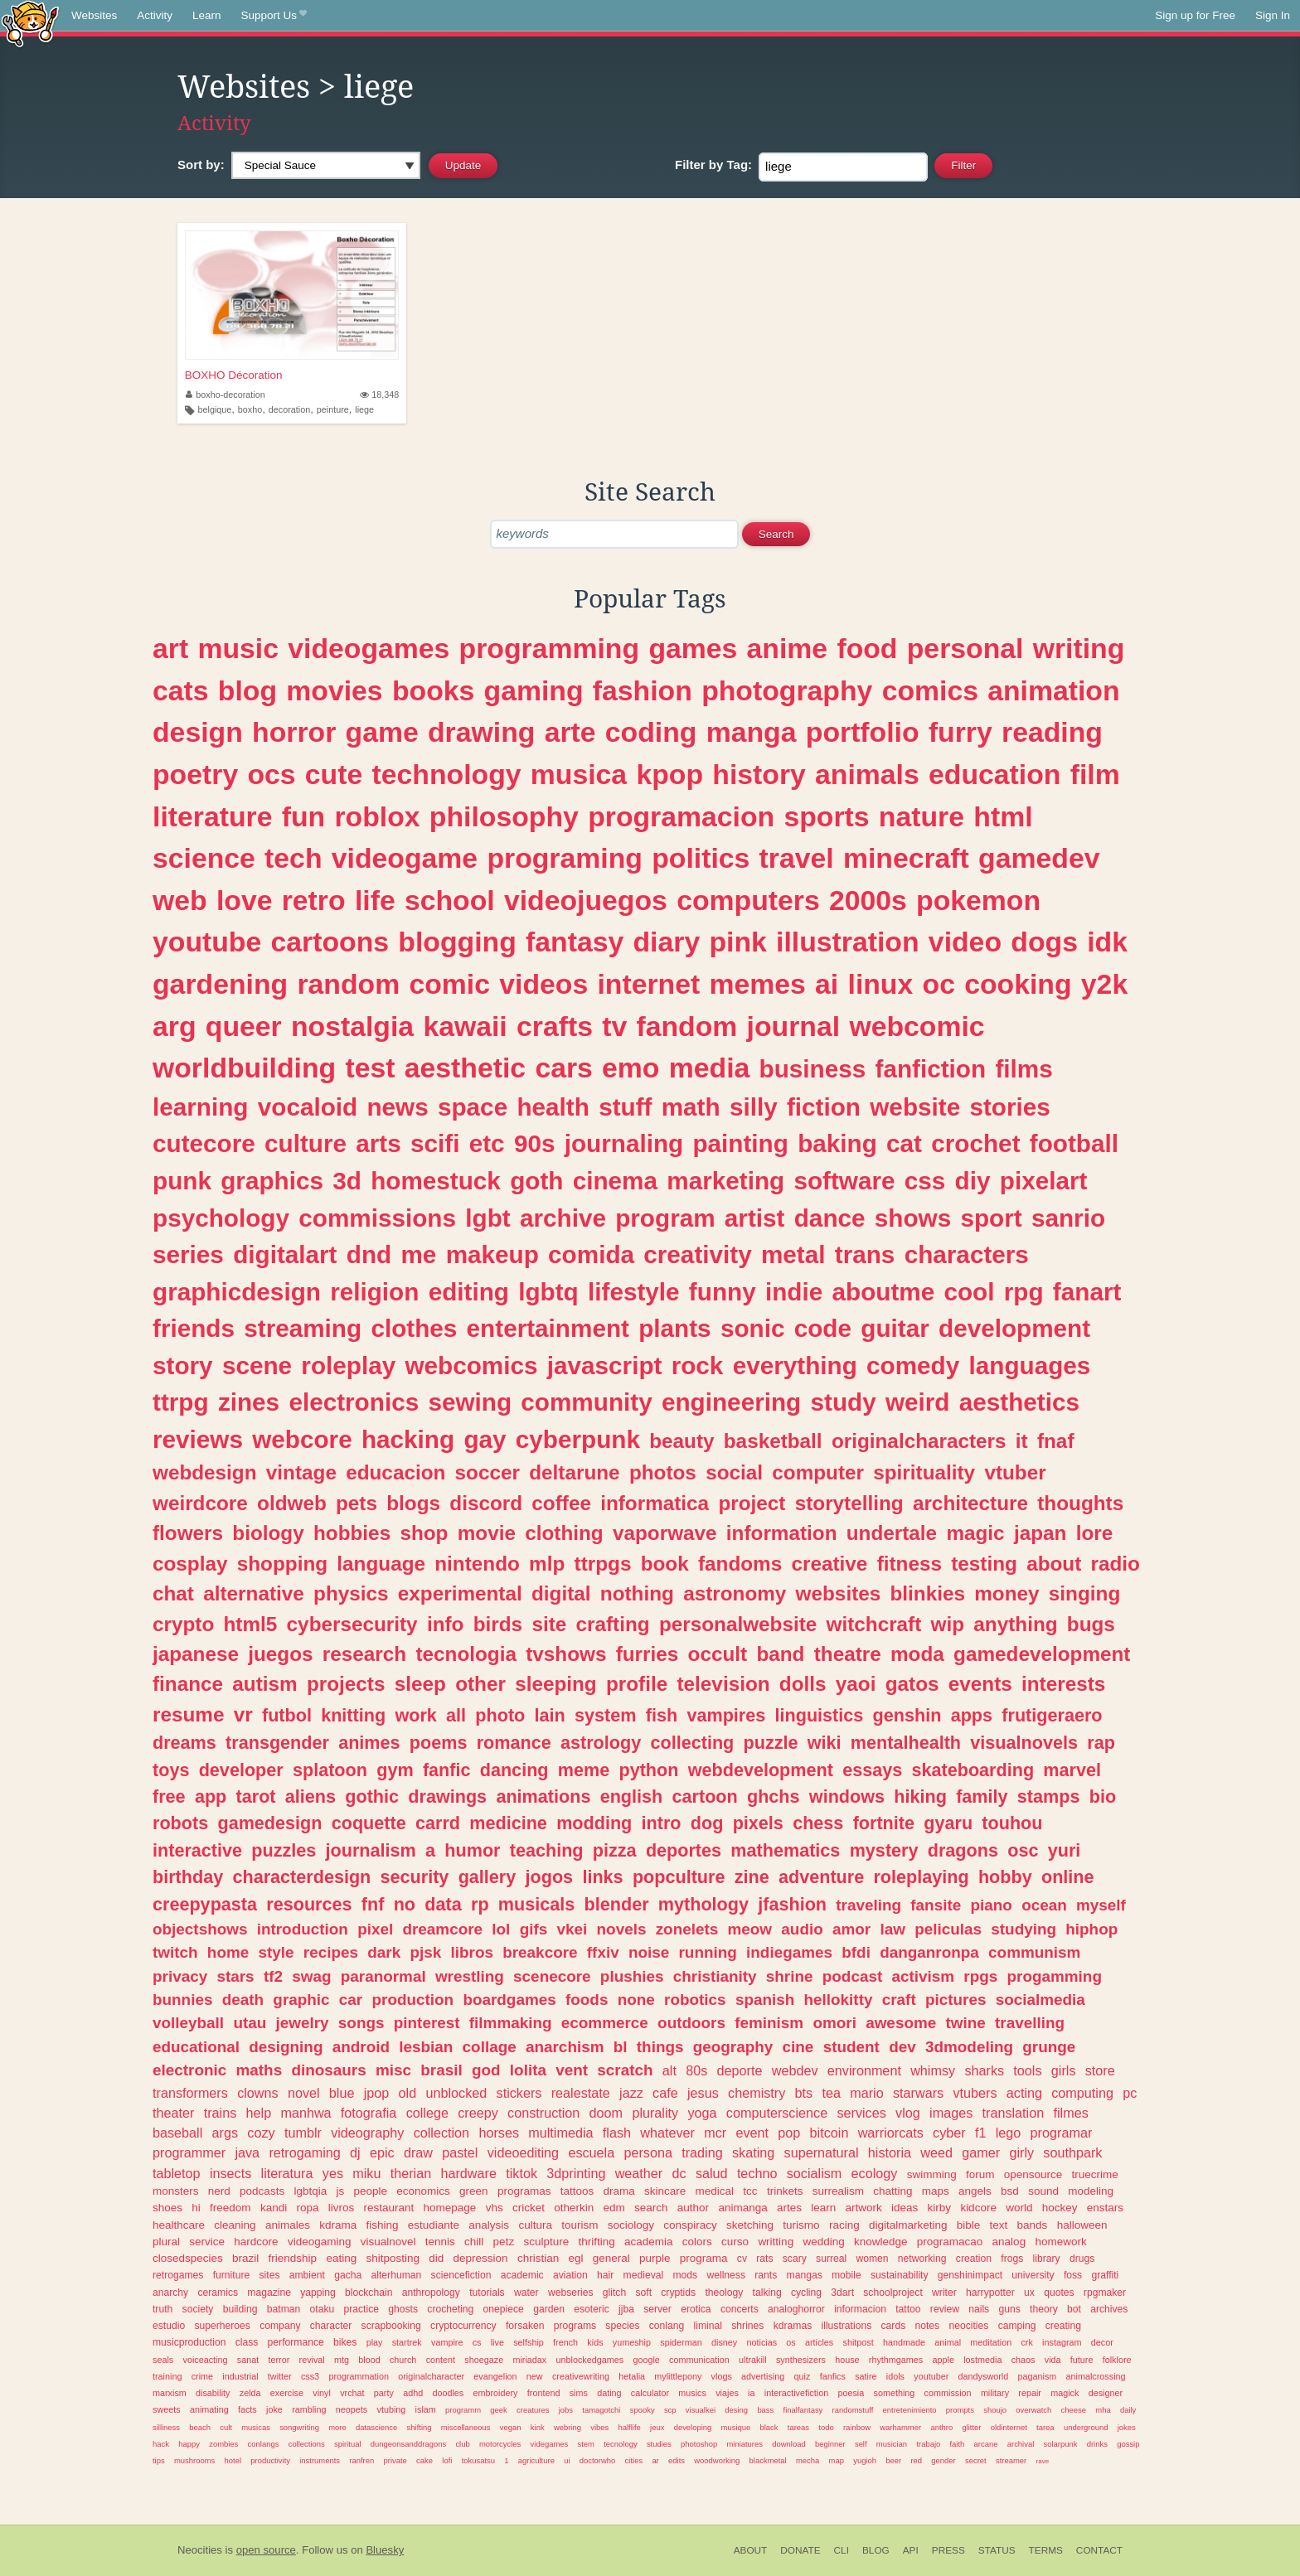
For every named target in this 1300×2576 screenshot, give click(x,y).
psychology (221, 1218)
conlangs (263, 2443)
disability (213, 2393)
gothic (372, 1796)
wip (948, 1624)
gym (394, 1770)
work (415, 1715)
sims (579, 2393)
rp (480, 1904)
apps (971, 1715)
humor (472, 1850)
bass (765, 2409)
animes (369, 1742)
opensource (1033, 2174)
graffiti (1104, 2275)
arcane (986, 2443)
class (247, 2342)
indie (793, 1291)
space (472, 1107)
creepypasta (205, 1904)
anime (787, 648)
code (822, 1328)
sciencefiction (461, 2275)
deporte (740, 2070)
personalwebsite (738, 1624)
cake (424, 2460)
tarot (256, 1796)
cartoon (705, 1796)
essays (872, 1770)
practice (361, 2309)
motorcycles (500, 2443)
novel (304, 2092)
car (350, 1999)
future (1082, 2360)
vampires (725, 1715)
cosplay (190, 1563)
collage (490, 2046)
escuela (591, 2152)
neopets (351, 2409)
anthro (941, 2427)
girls (1063, 2070)
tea (831, 2092)
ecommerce (604, 2022)
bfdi (856, 1952)
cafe (665, 2092)
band (780, 1654)
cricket (528, 2207)
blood (369, 2360)
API (911, 2550)
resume (188, 1714)
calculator (650, 2393)
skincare (665, 2191)
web (180, 900)
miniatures (744, 2443)
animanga (742, 2207)
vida (1053, 2360)
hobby (1005, 1877)
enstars (1105, 2207)
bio (1102, 1796)
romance (514, 1742)
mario (866, 2092)
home (228, 1952)
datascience (376, 2427)
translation (1013, 2112)
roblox (377, 816)
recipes (330, 1952)
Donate (800, 2550)
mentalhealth (906, 1742)
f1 (981, 2132)
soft (643, 2292)
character (331, 2325)
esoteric (591, 2309)
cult (226, 2427)
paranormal (383, 1976)
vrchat (352, 2393)
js (340, 2191)
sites (269, 2275)
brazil (245, 2258)
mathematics (785, 1850)
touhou (1012, 1823)
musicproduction (189, 2342)
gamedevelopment (1041, 1654)
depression (481, 2258)
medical (715, 2191)
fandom (686, 1026)
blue (342, 2092)
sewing (470, 1402)
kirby (940, 2207)
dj (355, 2152)
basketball (773, 1441)
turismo (801, 2225)
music (238, 648)
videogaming (320, 2241)
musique (736, 2427)
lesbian (426, 2046)
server (657, 2309)
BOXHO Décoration (234, 375)
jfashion (792, 1904)
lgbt (487, 1218)
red (916, 2460)
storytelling (849, 1503)
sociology (631, 2225)
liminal (708, 2325)
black (769, 2427)
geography (733, 2046)
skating (753, 2152)
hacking (407, 1439)
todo (825, 2427)
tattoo (907, 2309)
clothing (564, 1533)
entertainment (548, 1328)
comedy (912, 1365)
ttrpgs (603, 1563)
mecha (807, 2460)
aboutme (883, 1291)
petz (504, 2241)
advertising (762, 2376)
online (1067, 1877)
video (965, 941)
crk (1026, 2342)
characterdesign (301, 1877)
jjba (626, 2309)
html (1002, 816)
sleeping (556, 1684)
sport (990, 1218)
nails (978, 2309)
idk (1107, 941)
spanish (764, 1999)
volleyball (188, 2022)
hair (605, 2275)
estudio (169, 2325)
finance (188, 1684)
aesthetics (1019, 1402)
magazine (269, 2292)
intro (662, 1823)
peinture (333, 409)
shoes (167, 2207)
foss (1073, 2275)
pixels (758, 1823)
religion (374, 1291)
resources (309, 1904)
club (462, 2443)
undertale (891, 1533)
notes (926, 2325)
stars (235, 1976)
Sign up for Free (1195, 15)
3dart (842, 2292)
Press (948, 2550)
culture (305, 1143)
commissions (377, 1218)
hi (196, 2207)
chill (473, 2241)
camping (1017, 2325)
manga (751, 732)
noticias (761, 2342)
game (382, 732)
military (995, 2393)
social (734, 1472)
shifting (419, 2427)
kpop (669, 774)
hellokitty (838, 1999)
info (445, 1624)
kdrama (338, 2225)
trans (865, 1254)
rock (698, 1365)
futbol (287, 1715)
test (370, 1067)
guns (1009, 2309)
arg (174, 1026)
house (847, 2360)
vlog (907, 2112)
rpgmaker (1105, 2292)
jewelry (302, 2022)
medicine (508, 1823)
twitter (280, 2376)
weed (936, 2152)
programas (524, 2191)
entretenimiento (910, 2409)
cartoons (330, 941)
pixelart (1044, 1180)
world (1019, 2207)
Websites (94, 15)
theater (173, 2112)
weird (917, 1402)
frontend (543, 2393)
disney (724, 2342)
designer (1106, 2393)
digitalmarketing (908, 2225)
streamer (1011, 2460)
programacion (681, 816)
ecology (874, 2173)
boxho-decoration (225, 394)
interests (1063, 1684)
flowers (188, 1533)
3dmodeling (969, 2046)
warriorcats (891, 2132)
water (526, 2292)
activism (922, 1976)
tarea (1045, 2427)
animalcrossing (1096, 2376)
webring (567, 2427)
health (553, 1107)
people (370, 2191)
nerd (219, 2191)
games (692, 648)
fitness (909, 1563)
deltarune (574, 1472)
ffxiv (603, 1952)
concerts (739, 2309)
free (169, 1796)
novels (622, 1929)
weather (639, 2173)
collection (442, 2132)
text (999, 2225)
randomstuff (853, 2409)
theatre (847, 1654)
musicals (536, 1904)
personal (965, 648)
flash (617, 2132)
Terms (1046, 2550)
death (243, 1999)
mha (1102, 2409)
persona (647, 2152)
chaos (1023, 2360)
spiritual (347, 2443)
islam (425, 2409)
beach (200, 2427)
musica (579, 774)
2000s (868, 900)
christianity (715, 1976)
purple (655, 2258)
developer (241, 1770)
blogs (413, 1503)
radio (1115, 1563)
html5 (251, 1624)
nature (921, 816)
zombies (223, 2443)
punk (182, 1180)
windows (847, 1796)
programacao (950, 2241)
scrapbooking (391, 2325)
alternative (253, 1593)
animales (287, 2225)
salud (712, 2173)
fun (303, 816)
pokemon (978, 900)
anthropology (431, 2292)
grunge (1048, 2046)
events (980, 1684)
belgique (215, 409)
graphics (272, 1180)
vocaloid (307, 1107)
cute (333, 774)
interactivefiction (796, 2393)
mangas (804, 2275)
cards (893, 2325)
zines (248, 1402)
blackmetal (768, 2460)
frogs (1012, 2258)
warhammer (900, 2427)
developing (693, 2427)
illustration (847, 941)
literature (212, 816)
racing (844, 2225)
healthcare (179, 2225)
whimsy (932, 2070)
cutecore (204, 1143)
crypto (183, 1624)
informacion (860, 2309)
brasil (441, 2070)
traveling (868, 1905)
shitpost (857, 2342)
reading (1052, 732)
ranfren (361, 2460)
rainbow (857, 2427)
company (280, 2325)
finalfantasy (803, 2409)
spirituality (924, 1472)
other (480, 1684)
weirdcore (200, 1503)
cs (477, 2342)
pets (356, 1503)
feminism (769, 2022)
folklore (1117, 2360)
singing (1084, 1593)
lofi (447, 2460)
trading (702, 2152)
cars (563, 1067)
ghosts (403, 2309)
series (188, 1254)
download (788, 2443)
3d (346, 1180)
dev (902, 2046)
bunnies (182, 1999)
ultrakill (753, 2360)
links (602, 1877)
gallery (487, 1877)
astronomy (734, 1593)
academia (648, 2241)
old (408, 2092)
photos (662, 1472)
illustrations (847, 2325)
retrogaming (304, 2152)
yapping (318, 2292)
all (456, 1715)
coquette (369, 1823)
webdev (795, 2070)
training (167, 2376)
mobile (846, 2275)
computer (818, 1472)
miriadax (529, 2360)
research (364, 1654)
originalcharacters (919, 1441)
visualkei (700, 2409)
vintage (301, 1472)
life (375, 900)
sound (1043, 2191)
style (276, 1952)
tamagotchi (601, 2409)
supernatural (821, 2152)
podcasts (262, 2191)
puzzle (771, 1742)
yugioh (864, 2460)
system (605, 1715)
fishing (382, 2225)
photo (500, 1715)
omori (834, 2022)
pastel (460, 2152)
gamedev (1038, 858)
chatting (892, 2191)
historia (889, 2152)
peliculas (948, 1929)
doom (606, 2112)
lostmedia (982, 2360)
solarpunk (1061, 2443)
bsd (1010, 2191)
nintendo (477, 1563)
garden (549, 2309)
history (759, 774)
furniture (231, 2275)
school (450, 900)
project (751, 1503)
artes (789, 2207)
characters (967, 1254)
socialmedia (1040, 1999)
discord (485, 1503)
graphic (301, 1999)
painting (740, 1143)
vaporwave (665, 1533)
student (851, 2046)
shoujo (995, 2409)
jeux (657, 2427)
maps (935, 2191)
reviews (198, 1439)
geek (498, 2409)
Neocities (199, 2550)
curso (735, 2241)
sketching (750, 2225)
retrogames (178, 2275)
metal (793, 1254)
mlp (547, 1563)
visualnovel (388, 2241)
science (204, 858)
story (183, 1365)
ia (751, 2393)
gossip (1128, 2443)
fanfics (833, 2376)
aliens (310, 1796)
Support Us (274, 15)
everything (795, 1365)
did (436, 2258)
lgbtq (548, 1291)
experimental (460, 1593)
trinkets (785, 2191)
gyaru (948, 1823)
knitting (353, 1715)
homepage (450, 2207)
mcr (715, 2132)
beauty (681, 1441)
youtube (207, 941)
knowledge (881, 2241)
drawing (481, 732)
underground (1086, 2427)
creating (1063, 2325)
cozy (260, 2132)
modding (594, 1823)
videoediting (523, 2152)
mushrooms (194, 2460)
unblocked (456, 2092)
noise (648, 1952)
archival (1021, 2443)
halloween (1082, 2225)
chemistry (756, 2092)
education (994, 774)
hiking (920, 1796)
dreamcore (442, 1929)
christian (538, 2258)
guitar (895, 1328)
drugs (1082, 2258)
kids (595, 2342)
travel (796, 858)
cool (968, 1291)
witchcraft (874, 1624)
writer (944, 2292)
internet (648, 984)
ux (1029, 2292)
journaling (624, 1143)
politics (700, 858)
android (361, 2046)
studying (1023, 1929)
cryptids (678, 2292)
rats (764, 2258)
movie (487, 1533)
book (665, 1563)
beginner (830, 2443)
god (486, 2070)
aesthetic (465, 1067)
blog (247, 690)
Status (997, 2550)
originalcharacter (431, 2376)
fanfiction (931, 1068)
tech (293, 858)
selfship (528, 2342)
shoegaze (483, 2360)
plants (674, 1328)
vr (243, 1714)
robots (180, 1823)
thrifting (596, 2241)
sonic (752, 1328)
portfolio (862, 732)
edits (676, 2460)
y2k (1104, 984)
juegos (280, 1654)
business (812, 1068)
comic (449, 984)
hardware (468, 2173)
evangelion (495, 2376)
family (981, 1796)
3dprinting (575, 2173)
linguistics (819, 1715)
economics (423, 2191)
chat (173, 1593)
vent (571, 2070)
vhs (494, 2207)
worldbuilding (244, 1067)
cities (634, 2460)
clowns (257, 2092)
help (259, 2112)
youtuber (931, 2376)
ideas (904, 2207)
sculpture (546, 2241)
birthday (188, 1877)
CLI (841, 2550)
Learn (206, 15)
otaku (322, 2309)
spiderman (680, 2342)
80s (696, 2070)
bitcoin (829, 2132)
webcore (302, 1439)
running (708, 1952)
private (394, 2460)
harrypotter (990, 2292)
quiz (802, 2376)
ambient (307, 2275)
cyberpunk (578, 1439)
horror (294, 732)
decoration (289, 409)
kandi (273, 2207)
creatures (533, 2409)
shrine (789, 1976)
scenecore (551, 1976)
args (225, 2132)
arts (378, 1143)
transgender (277, 1742)
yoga (701, 2112)
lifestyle (634, 1291)
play (374, 2342)
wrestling (469, 1976)
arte (570, 732)
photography (786, 690)
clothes (414, 1328)
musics (692, 2393)
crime (202, 2376)
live (497, 2342)
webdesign (205, 1472)
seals (163, 2360)
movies (334, 690)
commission (948, 2393)
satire (865, 2376)
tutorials (487, 2292)
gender (943, 2460)
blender (617, 1904)
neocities (968, 2325)
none (636, 1999)
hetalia (631, 2376)
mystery (884, 1850)
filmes (1070, 2112)
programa (704, 2258)
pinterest (427, 2022)
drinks (1097, 2443)
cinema (615, 1180)
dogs (1044, 941)
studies (659, 2443)
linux (881, 984)
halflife (629, 2427)
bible (969, 2225)
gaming (534, 690)
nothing (637, 1593)
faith (957, 2443)
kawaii (465, 1026)
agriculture (536, 2460)
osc (1022, 1850)
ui (567, 2460)
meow (750, 1929)
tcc (750, 2191)
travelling (1030, 2022)
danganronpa (929, 1952)
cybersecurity (352, 1624)
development (1014, 1328)
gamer (981, 2152)
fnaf (1055, 1441)
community (586, 1402)
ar (655, 2460)
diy (973, 1180)
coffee (561, 1503)
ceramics (217, 2292)
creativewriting (580, 2376)
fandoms (740, 1563)
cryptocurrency (463, 2325)
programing (565, 858)
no (404, 1904)
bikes (345, 2342)
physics (351, 1593)
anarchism (565, 2046)
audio (801, 1929)
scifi (434, 1143)
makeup (492, 1254)
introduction (302, 1929)
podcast (852, 1976)
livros (341, 2207)
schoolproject (893, 2292)
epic (382, 2152)
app (210, 1796)
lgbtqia (310, 2191)
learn (823, 2207)
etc (487, 1143)
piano (990, 1905)
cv (742, 2258)
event (752, 2132)
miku (366, 2173)
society (198, 2309)
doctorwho (598, 2460)
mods (684, 2275)
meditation (990, 2342)
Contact (1099, 2550)
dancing (514, 1770)
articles (819, 2342)
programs (575, 2325)
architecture (970, 1503)
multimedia (560, 2132)
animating (209, 2409)
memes (757, 984)
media (709, 1067)
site (548, 1624)
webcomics (471, 1365)
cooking (1017, 984)
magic (975, 1533)
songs (361, 2022)
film (1095, 774)
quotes (1059, 2292)
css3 (310, 2376)
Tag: (713, 164)
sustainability (900, 2275)
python (648, 1770)
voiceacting (204, 2360)
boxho (250, 409)
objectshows (200, 1929)
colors (697, 2241)
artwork (864, 2207)
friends (194, 1328)
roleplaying (920, 1877)
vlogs (721, 2376)
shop (424, 1533)
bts (804, 2092)
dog (707, 1823)
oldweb (292, 1503)
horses (498, 2132)
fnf (373, 1904)
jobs (566, 2409)
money (1006, 1593)
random (348, 984)
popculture (679, 1877)
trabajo (928, 2443)
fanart (1087, 1291)
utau (249, 2022)
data (442, 1904)
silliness (166, 2427)
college (427, 2112)
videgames (550, 2443)
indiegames (789, 1952)
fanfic (447, 1770)
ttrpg (181, 1402)
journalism (371, 1850)
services (861, 2112)
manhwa (305, 2112)
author (693, 2207)
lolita (528, 2070)
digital (561, 1593)
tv (614, 1026)
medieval (643, 2275)
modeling (1090, 2191)
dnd (369, 1254)
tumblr (303, 2132)
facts (247, 2409)
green (473, 2191)
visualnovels (1024, 1742)
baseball (177, 2132)
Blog (876, 2550)
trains (220, 2112)
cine (798, 2046)
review (944, 2309)
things (660, 2046)
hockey (1060, 2207)
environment (864, 2070)
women (872, 2258)
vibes (599, 2427)
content (440, 2360)
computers (748, 900)
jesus (703, 2092)
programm (463, 2409)
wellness (725, 2275)
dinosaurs (328, 2070)
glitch (614, 2292)
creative (830, 1563)
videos (543, 984)
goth (536, 1180)
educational (196, 2046)
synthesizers (801, 2360)
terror (278, 2360)
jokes (1127, 2427)
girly (1021, 2152)
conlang (667, 2325)
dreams (184, 1742)
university (1032, 2275)
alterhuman (396, 2275)
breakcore (539, 1952)
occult (718, 1654)
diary (666, 941)
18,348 (379, 394)
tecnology (620, 2443)
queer (244, 1026)
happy (189, 2443)
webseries (571, 2292)
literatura (287, 2173)
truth (162, 2309)
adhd (413, 2393)
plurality (655, 2112)
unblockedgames (590, 2360)
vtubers (975, 2092)
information (781, 1533)
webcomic (916, 1026)
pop (789, 2132)
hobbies (351, 1533)
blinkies (927, 1593)
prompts (960, 2409)
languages (1030, 1365)
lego (1008, 2132)
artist (755, 1218)
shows (913, 1218)
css (925, 1180)
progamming (1054, 1976)
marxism (170, 2393)
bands (1032, 2225)
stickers (519, 2092)
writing (1079, 648)
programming (549, 648)
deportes (683, 1850)
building (240, 2309)
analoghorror (796, 2309)
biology (267, 1533)
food (867, 648)
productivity (270, 2460)
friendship (293, 2258)
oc (939, 984)
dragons (963, 1850)
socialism (814, 2173)
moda (917, 1654)
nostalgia (352, 1026)
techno (757, 2173)
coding (651, 732)
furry (960, 732)
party (384, 2393)
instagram (1061, 2342)
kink (538, 2427)
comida (591, 1254)
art (170, 648)
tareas (798, 2427)
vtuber (1014, 1472)
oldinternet (1009, 2427)
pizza (615, 1850)
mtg (341, 2360)
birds (497, 1624)
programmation (358, 2376)
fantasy (574, 941)
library (1046, 2258)
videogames (368, 648)
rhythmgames (896, 2360)
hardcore (256, 2241)
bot (1074, 2309)
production (412, 1999)
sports (826, 816)
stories (1009, 1107)
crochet (975, 1143)
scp (670, 2409)
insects (230, 2173)
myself (1101, 1905)
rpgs (980, 1976)
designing (286, 2046)
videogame (405, 858)
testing (984, 1563)
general (611, 2258)
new (534, 2376)
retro (314, 900)
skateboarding (972, 1770)
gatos (912, 1684)
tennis (440, 2241)
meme (583, 1770)
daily (1128, 2409)
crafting (613, 1624)
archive (563, 1218)
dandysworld (983, 2376)
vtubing (390, 2409)
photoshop (699, 2443)
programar (1062, 2132)
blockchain (368, 2292)
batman (284, 2309)
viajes (727, 2393)
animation (1053, 690)
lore (1094, 1533)
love (244, 900)
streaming (302, 1328)
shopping (282, 1563)
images (951, 2112)
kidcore (978, 2207)
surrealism (838, 2191)
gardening (220, 984)
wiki (825, 1742)
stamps (1048, 1796)
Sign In (1272, 15)
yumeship (632, 2342)
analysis (488, 2225)
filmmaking (510, 2022)
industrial (240, 2376)
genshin (907, 1715)
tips (159, 2460)
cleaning (234, 2225)
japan (1040, 1533)
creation (974, 2258)
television (723, 1684)
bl (621, 2046)
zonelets (687, 1929)
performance (296, 2342)
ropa (307, 2207)
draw (418, 2152)
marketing (725, 1180)
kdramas (793, 2325)
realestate (580, 2092)
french (565, 2342)
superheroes (222, 2325)
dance (830, 1218)
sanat (248, 2360)
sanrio (1068, 1218)
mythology (703, 1904)
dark (383, 1952)
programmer (189, 2152)
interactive (197, 1850)
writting (775, 2241)
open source (266, 2550)
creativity (697, 1254)
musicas (255, 2427)
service (207, 2241)
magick (1064, 2393)
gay (484, 1439)
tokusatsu (478, 2460)
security (415, 1877)
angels (975, 2191)
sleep (420, 1684)
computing (1082, 2092)
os (790, 2342)
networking (922, 2258)
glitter (971, 2427)
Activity (154, 15)
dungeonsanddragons (408, 2443)
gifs (534, 1929)
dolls (803, 1684)
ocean (1044, 1905)
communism (1034, 1952)
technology (446, 774)
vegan (510, 2427)
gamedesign (269, 1823)
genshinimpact (970, 2275)
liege (364, 409)
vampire (447, 2342)
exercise (286, 2393)
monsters (176, 2191)
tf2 (273, 1976)
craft (899, 1999)
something (894, 2393)
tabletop (177, 2173)
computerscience (776, 2112)
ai (826, 984)
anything (1015, 1624)
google (646, 2360)
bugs (1091, 1624)
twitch (175, 1952)
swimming (932, 2174)
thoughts (1080, 1503)
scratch (624, 2070)
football (1074, 1143)
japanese (196, 1654)
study (843, 1402)
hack (161, 2443)
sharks (984, 2070)
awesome (901, 2022)
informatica (654, 1503)
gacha (347, 2275)
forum (980, 2174)
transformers (190, 2092)
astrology (600, 1742)
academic (522, 2275)
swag (311, 1976)
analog (1009, 2241)
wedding (823, 2241)
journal (794, 1026)
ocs (271, 774)
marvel (1072, 1770)
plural (166, 2241)
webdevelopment (760, 1770)
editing (469, 1291)
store (1100, 2070)
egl (575, 2258)
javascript (604, 1365)
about (1053, 1563)
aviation (570, 2275)
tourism (579, 2225)
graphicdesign (237, 1291)
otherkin (574, 2207)
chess (818, 1823)
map (836, 2460)
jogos (550, 1877)
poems (439, 1742)
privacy (180, 1976)
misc (393, 2070)
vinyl (322, 2393)
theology (724, 2292)
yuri (1064, 1850)
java (247, 2152)
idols (895, 2376)
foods (586, 1999)
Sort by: (201, 164)
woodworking (717, 2460)
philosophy (504, 816)
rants (765, 2275)
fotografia (369, 2112)
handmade (904, 2342)
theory (1044, 2309)
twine (966, 2022)
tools (1027, 2070)
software (844, 1180)
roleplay (348, 1365)
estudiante (433, 2225)
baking (837, 1143)
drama (618, 2191)
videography (367, 2132)
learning (200, 1107)
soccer (487, 1472)
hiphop (1091, 1929)
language (381, 1563)
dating (609, 2393)
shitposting (393, 2258)
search (651, 2207)
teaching (547, 1850)
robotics (695, 1999)
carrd (437, 1823)
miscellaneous (466, 2427)
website (915, 1107)
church (403, 2360)
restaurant (389, 2207)
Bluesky (385, 2550)
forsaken (525, 2325)
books (433, 690)
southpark (1072, 2152)
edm (614, 2207)
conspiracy (690, 2225)
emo (630, 1067)
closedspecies (188, 2258)
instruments (319, 2460)
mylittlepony (677, 2376)
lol (501, 1929)
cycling (806, 2292)
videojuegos (585, 900)
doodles (447, 2393)
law (892, 1929)
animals (867, 774)
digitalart (285, 1254)
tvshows (566, 1654)
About (751, 2550)
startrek (407, 2342)
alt (669, 2070)
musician (891, 2443)
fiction (824, 1107)
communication (699, 2360)
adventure (821, 1877)
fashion (642, 690)
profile (636, 1684)
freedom (230, 2207)
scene (257, 1365)
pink (737, 941)
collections (307, 2443)
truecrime (1095, 2174)
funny (722, 1291)
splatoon (330, 1770)
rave (1042, 2461)
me (418, 1254)
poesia (850, 2393)
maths (259, 2070)
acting (1024, 2092)
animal (947, 2342)
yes (333, 2173)
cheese (1073, 2409)
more (337, 2427)
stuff (625, 1107)
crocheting (450, 2309)
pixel (375, 1929)
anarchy (170, 2292)
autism (264, 1684)
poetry (195, 774)
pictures (956, 1999)
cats (181, 690)
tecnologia (466, 1654)
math (691, 1107)
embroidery (495, 2393)
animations (543, 1796)
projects (346, 1684)
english (631, 1796)
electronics (354, 1402)
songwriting (299, 2427)
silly (754, 1107)
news (397, 1107)
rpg (1024, 1291)
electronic (189, 2070)
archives (1109, 2309)
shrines (747, 2325)
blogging (457, 941)
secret (976, 2460)
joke (274, 2409)
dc (679, 2173)
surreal (831, 2258)
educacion (395, 1472)
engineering (731, 1402)
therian (411, 2173)
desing (736, 2409)
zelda (250, 2393)
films (1023, 1068)
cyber (949, 2132)
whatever (667, 2132)
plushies (632, 1976)
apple (943, 2360)
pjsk (425, 1952)
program (665, 1218)
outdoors (691, 2022)
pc (1130, 2092)
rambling (309, 2409)
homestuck (436, 1180)
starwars (918, 2092)
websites (838, 1593)
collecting (692, 1742)
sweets (167, 2409)
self (861, 2443)
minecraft (906, 858)
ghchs (773, 1796)
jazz (631, 2092)
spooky (642, 2409)
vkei (572, 1929)
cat (904, 1143)
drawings (447, 1796)
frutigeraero (1052, 1715)
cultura (535, 2225)
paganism (1036, 2376)
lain (550, 1715)
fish (661, 1715)
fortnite (883, 1823)
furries (647, 1654)
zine (752, 1877)
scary (795, 2258)
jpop (377, 2092)
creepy (478, 2112)
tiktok (521, 2173)
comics (930, 690)
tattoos (577, 2191)
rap (1101, 1742)
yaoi (856, 1684)
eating (341, 2258)
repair (1029, 2393)
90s (534, 1143)
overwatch (1033, 2409)
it (1022, 1441)
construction (543, 2112)
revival (312, 2360)
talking (767, 2292)
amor (851, 1929)
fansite (935, 1905)
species (622, 2325)
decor (1102, 2342)
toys (171, 1770)
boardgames (509, 1999)
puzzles (283, 1850)
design (198, 732)
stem (586, 2443)
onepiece (503, 2309)
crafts (555, 1026)
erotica (696, 2309)
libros (472, 1952)
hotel (233, 2460)
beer (893, 2460)
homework (1060, 2241)
